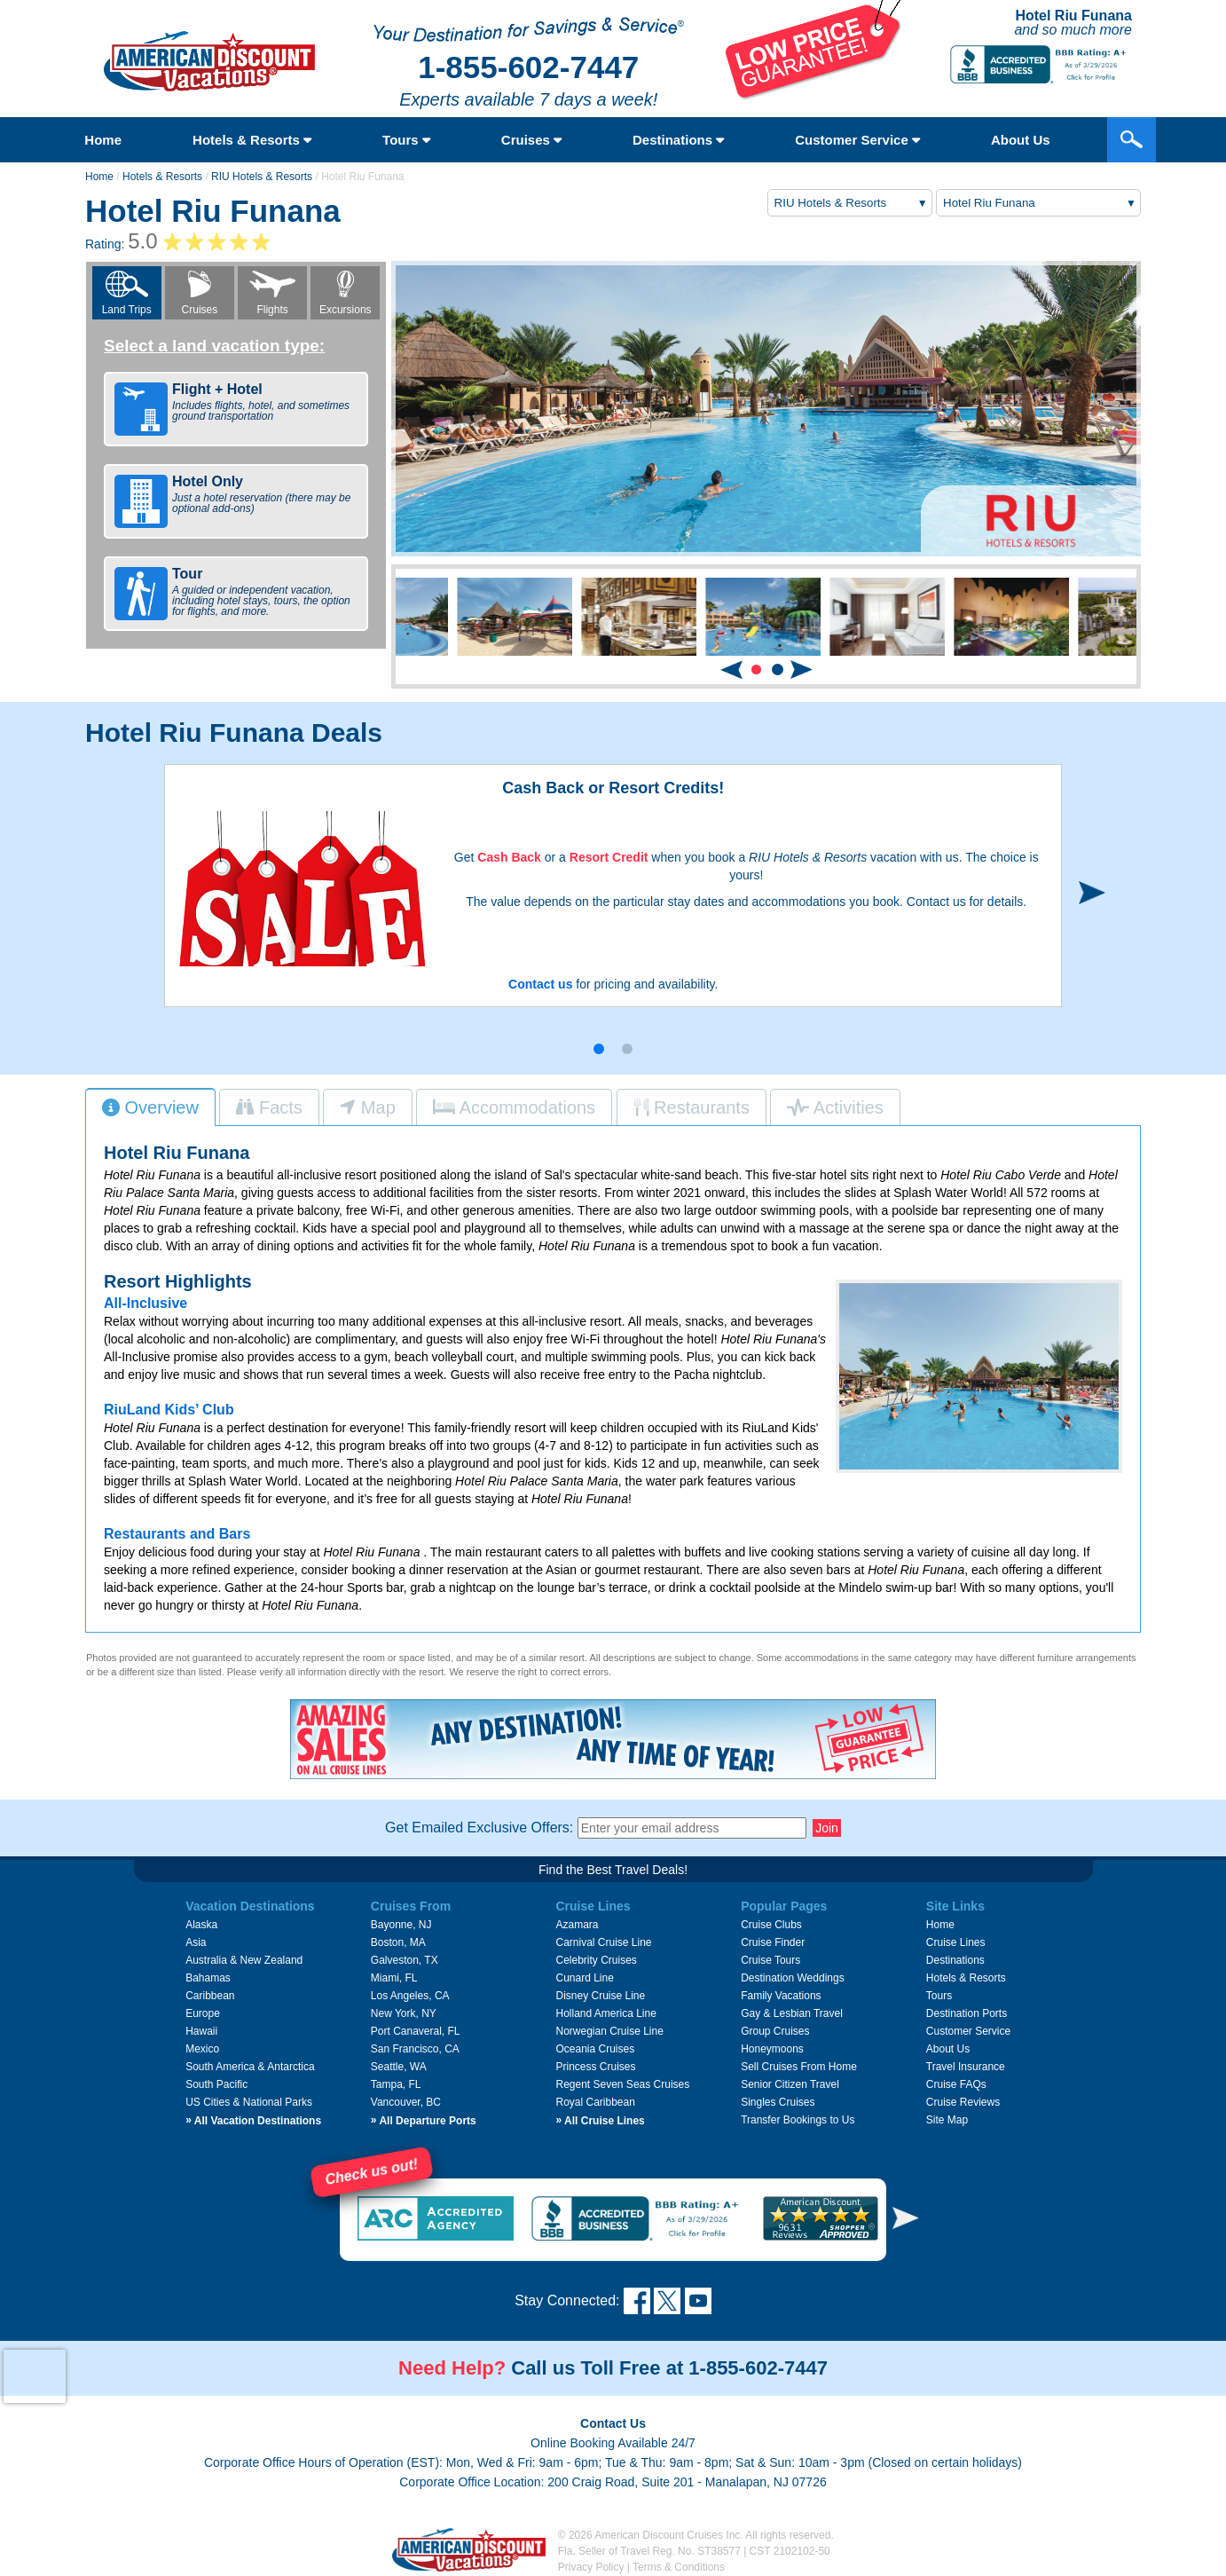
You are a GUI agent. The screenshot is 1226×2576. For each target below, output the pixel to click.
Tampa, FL (396, 2084)
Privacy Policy (591, 2567)
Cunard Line (584, 1978)
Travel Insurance (965, 2066)
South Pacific (216, 2084)
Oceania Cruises (594, 2049)
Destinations (678, 139)
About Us (1020, 139)
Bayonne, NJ (401, 1924)
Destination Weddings (793, 1978)
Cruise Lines (956, 1942)
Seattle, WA (399, 2066)
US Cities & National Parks (248, 2102)
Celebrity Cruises (595, 1960)
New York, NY (403, 2013)
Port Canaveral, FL (415, 2031)
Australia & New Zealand (244, 1960)
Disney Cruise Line (600, 1995)
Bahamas (208, 1978)
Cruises (531, 139)
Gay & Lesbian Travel (792, 2013)
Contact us (540, 984)
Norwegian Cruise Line (609, 2031)
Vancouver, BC (406, 2102)
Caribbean (209, 1995)
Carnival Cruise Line (603, 1942)
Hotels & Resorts (252, 139)
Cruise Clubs (771, 1924)
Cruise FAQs (956, 2084)
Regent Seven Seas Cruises (622, 2084)
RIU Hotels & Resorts (261, 176)
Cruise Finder (773, 1942)
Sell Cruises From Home (799, 2066)
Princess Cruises (595, 2066)
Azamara (576, 1924)
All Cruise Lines (599, 2121)
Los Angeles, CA (410, 1995)
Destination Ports (966, 2013)
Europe (202, 2013)
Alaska (201, 1924)
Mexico (202, 2049)
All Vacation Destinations (253, 2121)
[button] (756, 669)
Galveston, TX (404, 1960)
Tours (406, 139)
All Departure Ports (423, 2121)
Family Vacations (781, 1995)
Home (103, 139)
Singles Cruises (777, 2102)
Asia (195, 1942)
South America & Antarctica (249, 2066)
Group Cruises (775, 2031)
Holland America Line (605, 2013)
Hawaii (201, 2031)
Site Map (947, 2120)
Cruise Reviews (963, 2102)
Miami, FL (394, 1978)
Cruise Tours (770, 1960)
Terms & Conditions (679, 2567)
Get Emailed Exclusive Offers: (479, 1827)
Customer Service (857, 139)
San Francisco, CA (415, 2049)
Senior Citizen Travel (790, 2084)
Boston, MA (398, 1942)
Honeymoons (772, 2049)
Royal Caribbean (594, 2102)
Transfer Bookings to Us (797, 2120)
